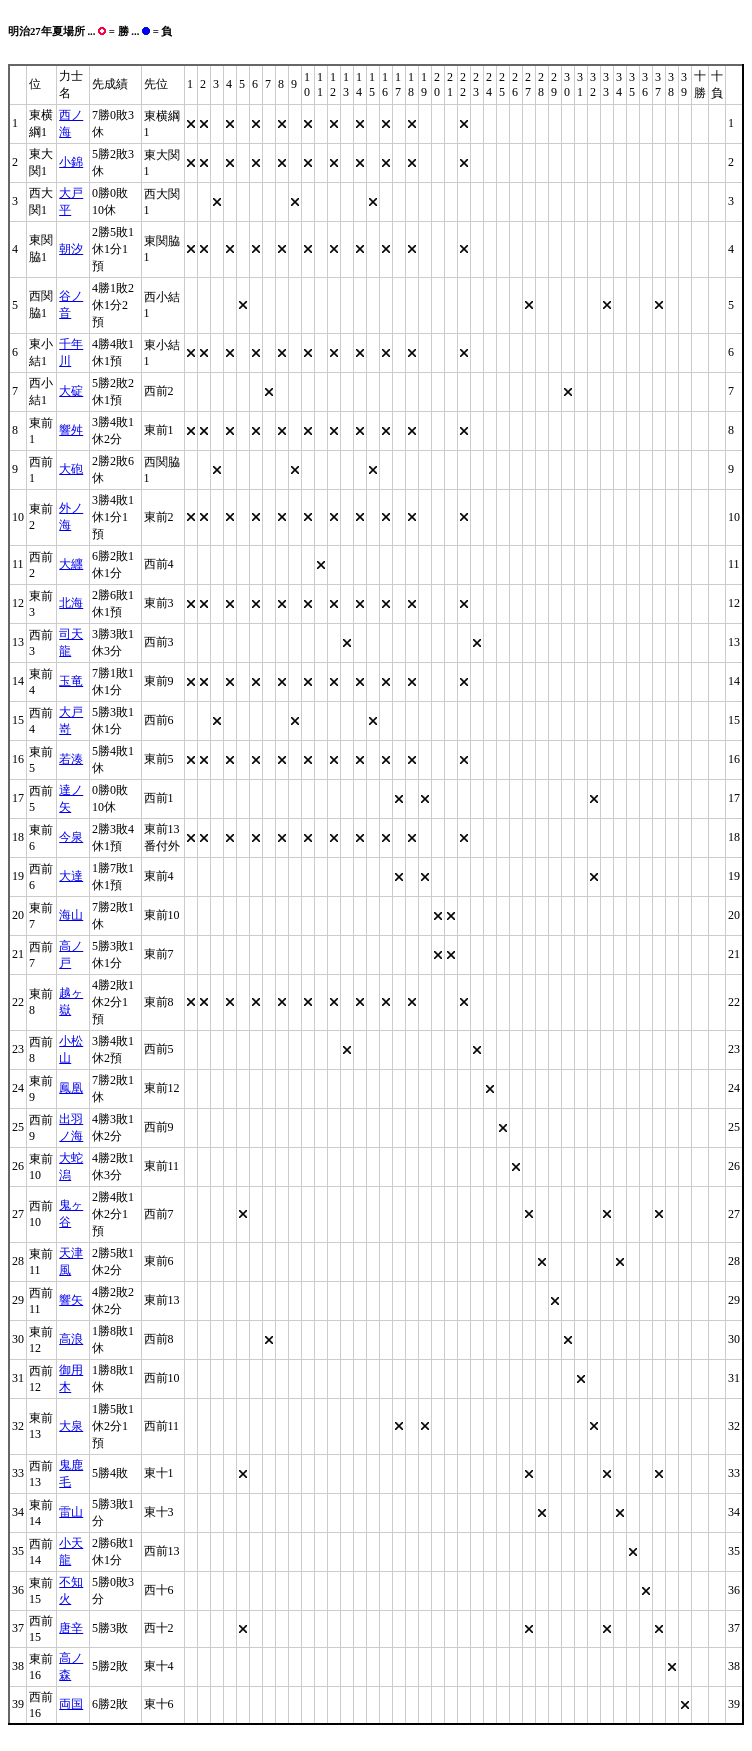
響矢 (71, 1300)
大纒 (71, 564)
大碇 (71, 391)
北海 (71, 603)
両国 (71, 1704)
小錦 (71, 162)
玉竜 (71, 681)
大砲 (71, 469)
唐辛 (71, 1628)
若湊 (71, 759)
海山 (71, 915)
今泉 (71, 837)
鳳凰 (71, 1088)
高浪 (71, 1339)
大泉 (71, 1426)
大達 (71, 876)
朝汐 (71, 249)
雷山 (71, 1512)
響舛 (71, 430)
